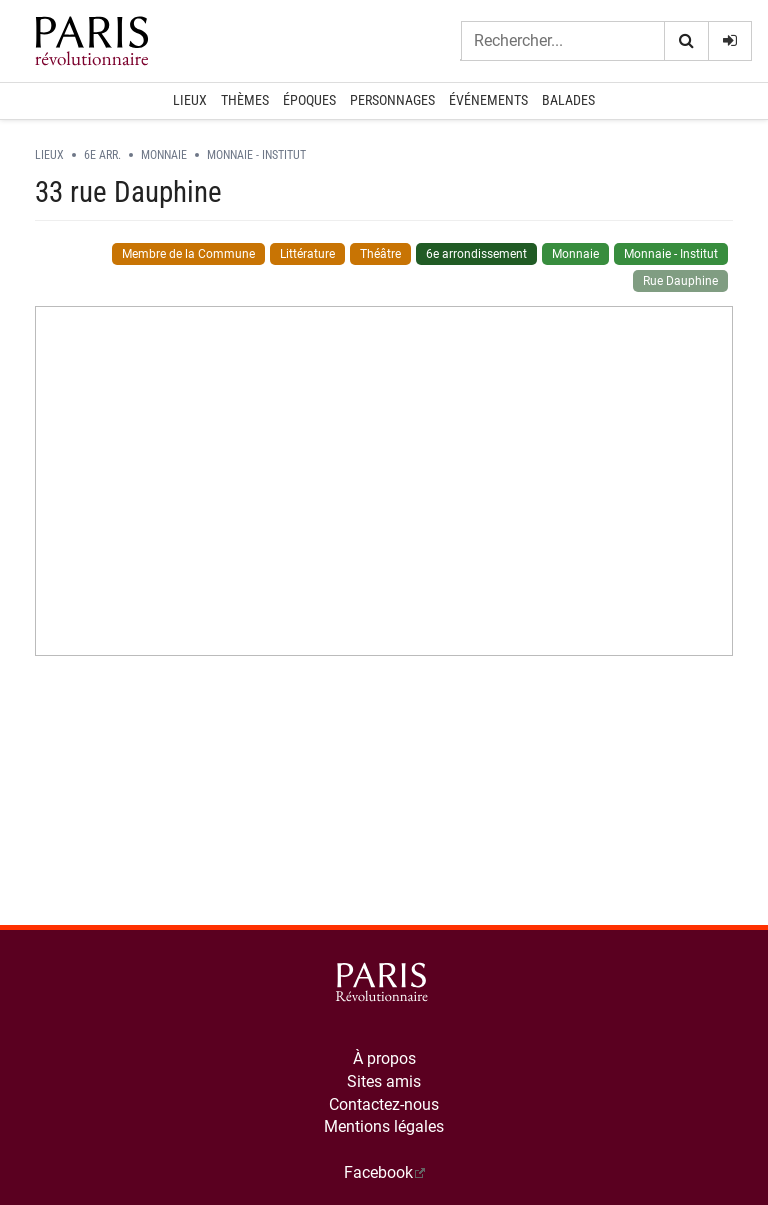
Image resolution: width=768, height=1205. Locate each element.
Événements (488, 100)
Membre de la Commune (188, 254)
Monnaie (164, 155)
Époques (309, 100)
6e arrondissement (476, 254)
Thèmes (245, 100)
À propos (384, 1058)
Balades (568, 100)
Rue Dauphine (680, 281)
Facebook (378, 1172)
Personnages (392, 100)
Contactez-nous (384, 1104)
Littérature (307, 254)
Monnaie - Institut (256, 155)
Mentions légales (384, 1126)
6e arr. (102, 155)
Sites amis (384, 1081)
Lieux (190, 100)
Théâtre (380, 254)
